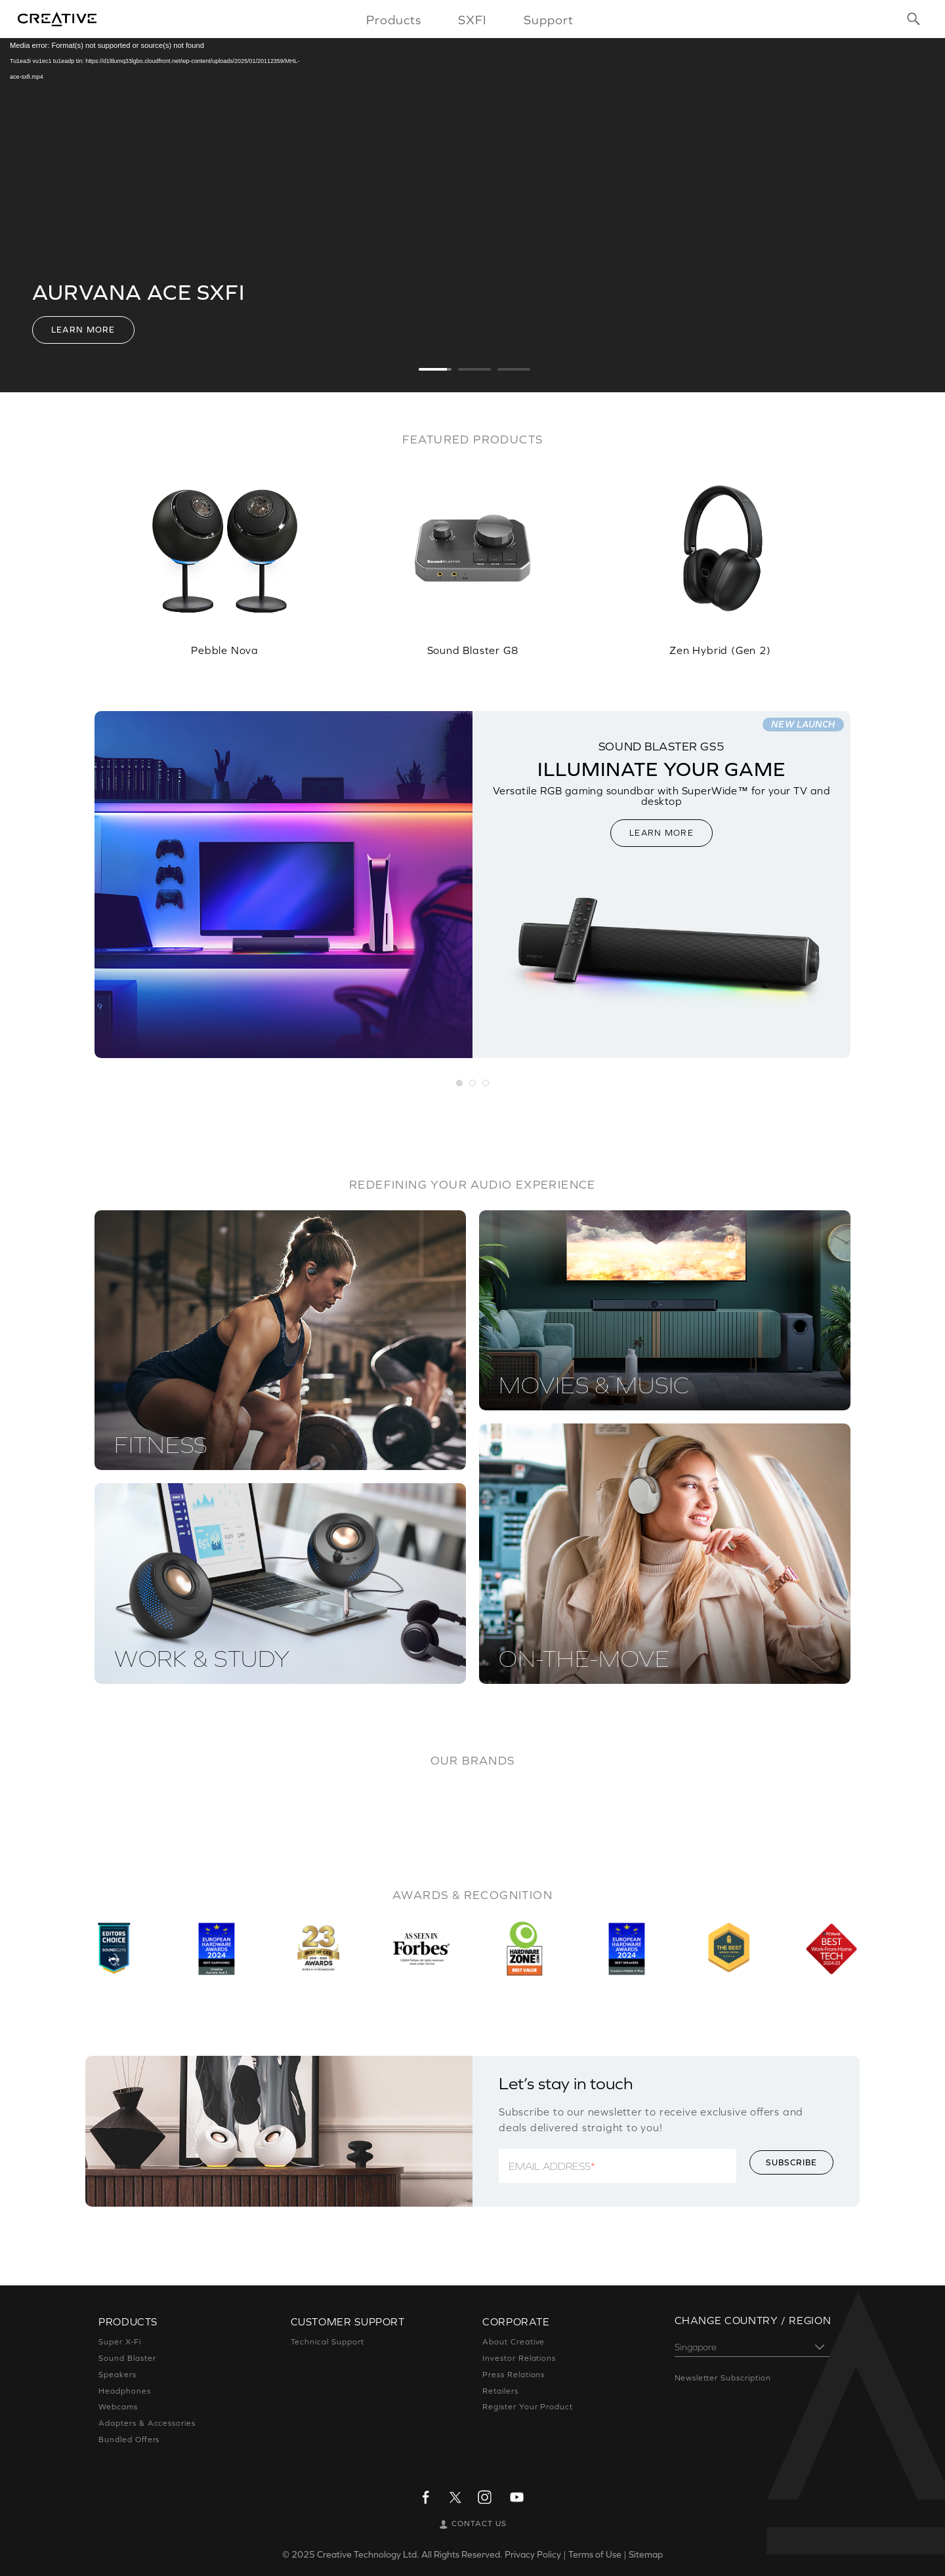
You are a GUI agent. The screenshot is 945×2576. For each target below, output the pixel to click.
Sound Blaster (127, 2358)
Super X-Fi (119, 2341)
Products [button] (393, 19)
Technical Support (327, 2341)
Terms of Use (594, 2554)
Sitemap (646, 2554)
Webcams (118, 2406)
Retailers (500, 2391)
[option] (225, 553)
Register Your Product (527, 2406)
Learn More (83, 330)
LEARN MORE (661, 833)
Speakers (117, 2374)
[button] (460, 1083)
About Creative (513, 2341)
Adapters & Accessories (147, 2423)
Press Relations (513, 2374)
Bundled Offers (128, 2439)
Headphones (124, 2391)
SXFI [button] (472, 19)
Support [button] (549, 19)
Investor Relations (519, 2358)
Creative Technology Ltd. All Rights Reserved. (410, 2554)
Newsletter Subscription (723, 2377)
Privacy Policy (533, 2554)
